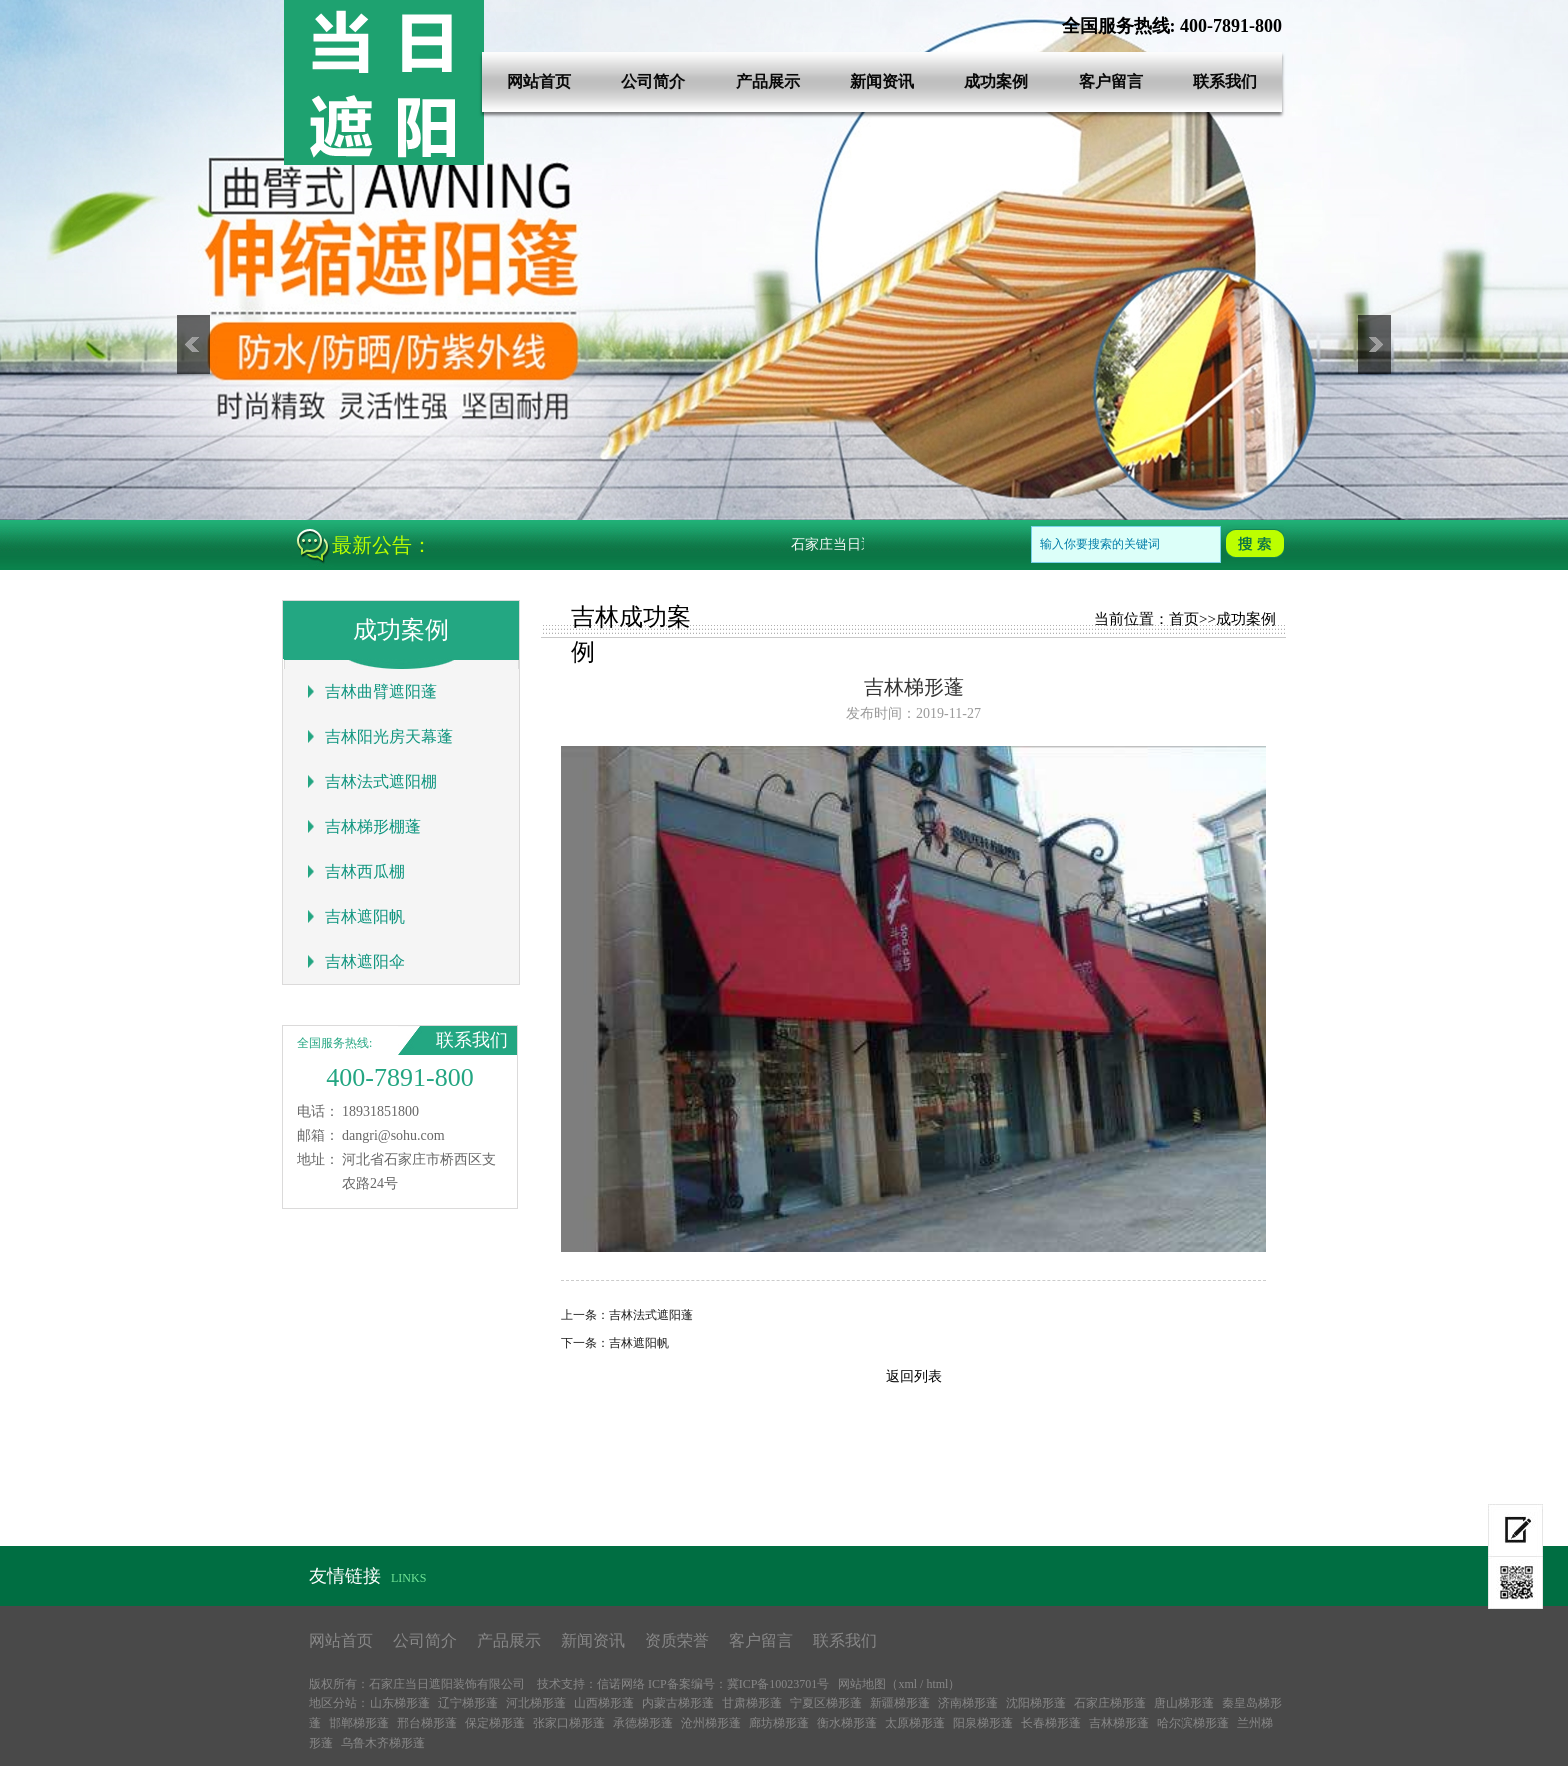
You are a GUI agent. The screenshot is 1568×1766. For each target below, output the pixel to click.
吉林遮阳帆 (365, 916)
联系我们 (1225, 81)
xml (907, 1684)
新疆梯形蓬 (900, 1703)
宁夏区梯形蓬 (826, 1703)
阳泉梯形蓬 (983, 1723)
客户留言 (1111, 81)
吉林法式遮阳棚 (381, 781)
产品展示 (768, 81)
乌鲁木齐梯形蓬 (383, 1743)
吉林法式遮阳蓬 (651, 1315)
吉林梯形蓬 (1119, 1723)
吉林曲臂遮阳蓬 (381, 691)
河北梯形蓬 (536, 1703)
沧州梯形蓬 (711, 1723)
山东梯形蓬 (400, 1703)
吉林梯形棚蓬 (373, 826)
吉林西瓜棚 (365, 871)
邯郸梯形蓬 (359, 1723)
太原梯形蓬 (915, 1723)
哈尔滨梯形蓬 (1193, 1723)
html (937, 1684)
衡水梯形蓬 (847, 1723)
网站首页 (539, 81)
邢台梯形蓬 (427, 1723)
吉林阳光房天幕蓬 (389, 736)
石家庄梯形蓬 (1110, 1703)
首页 (1184, 619)
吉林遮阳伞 (365, 961)
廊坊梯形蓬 (779, 1723)
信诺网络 (621, 1684)
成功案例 (996, 81)
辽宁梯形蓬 (468, 1703)
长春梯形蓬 (1051, 1723)
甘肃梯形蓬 (752, 1703)
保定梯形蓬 (495, 1723)
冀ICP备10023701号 (778, 1684)
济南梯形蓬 (968, 1703)
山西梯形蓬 (604, 1703)
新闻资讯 (882, 81)
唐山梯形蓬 (1184, 1703)
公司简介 (653, 81)
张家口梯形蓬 (569, 1723)
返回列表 (914, 1376)
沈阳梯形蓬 (1036, 1703)
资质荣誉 (677, 1640)
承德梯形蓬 (643, 1723)
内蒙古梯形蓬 (678, 1703)
